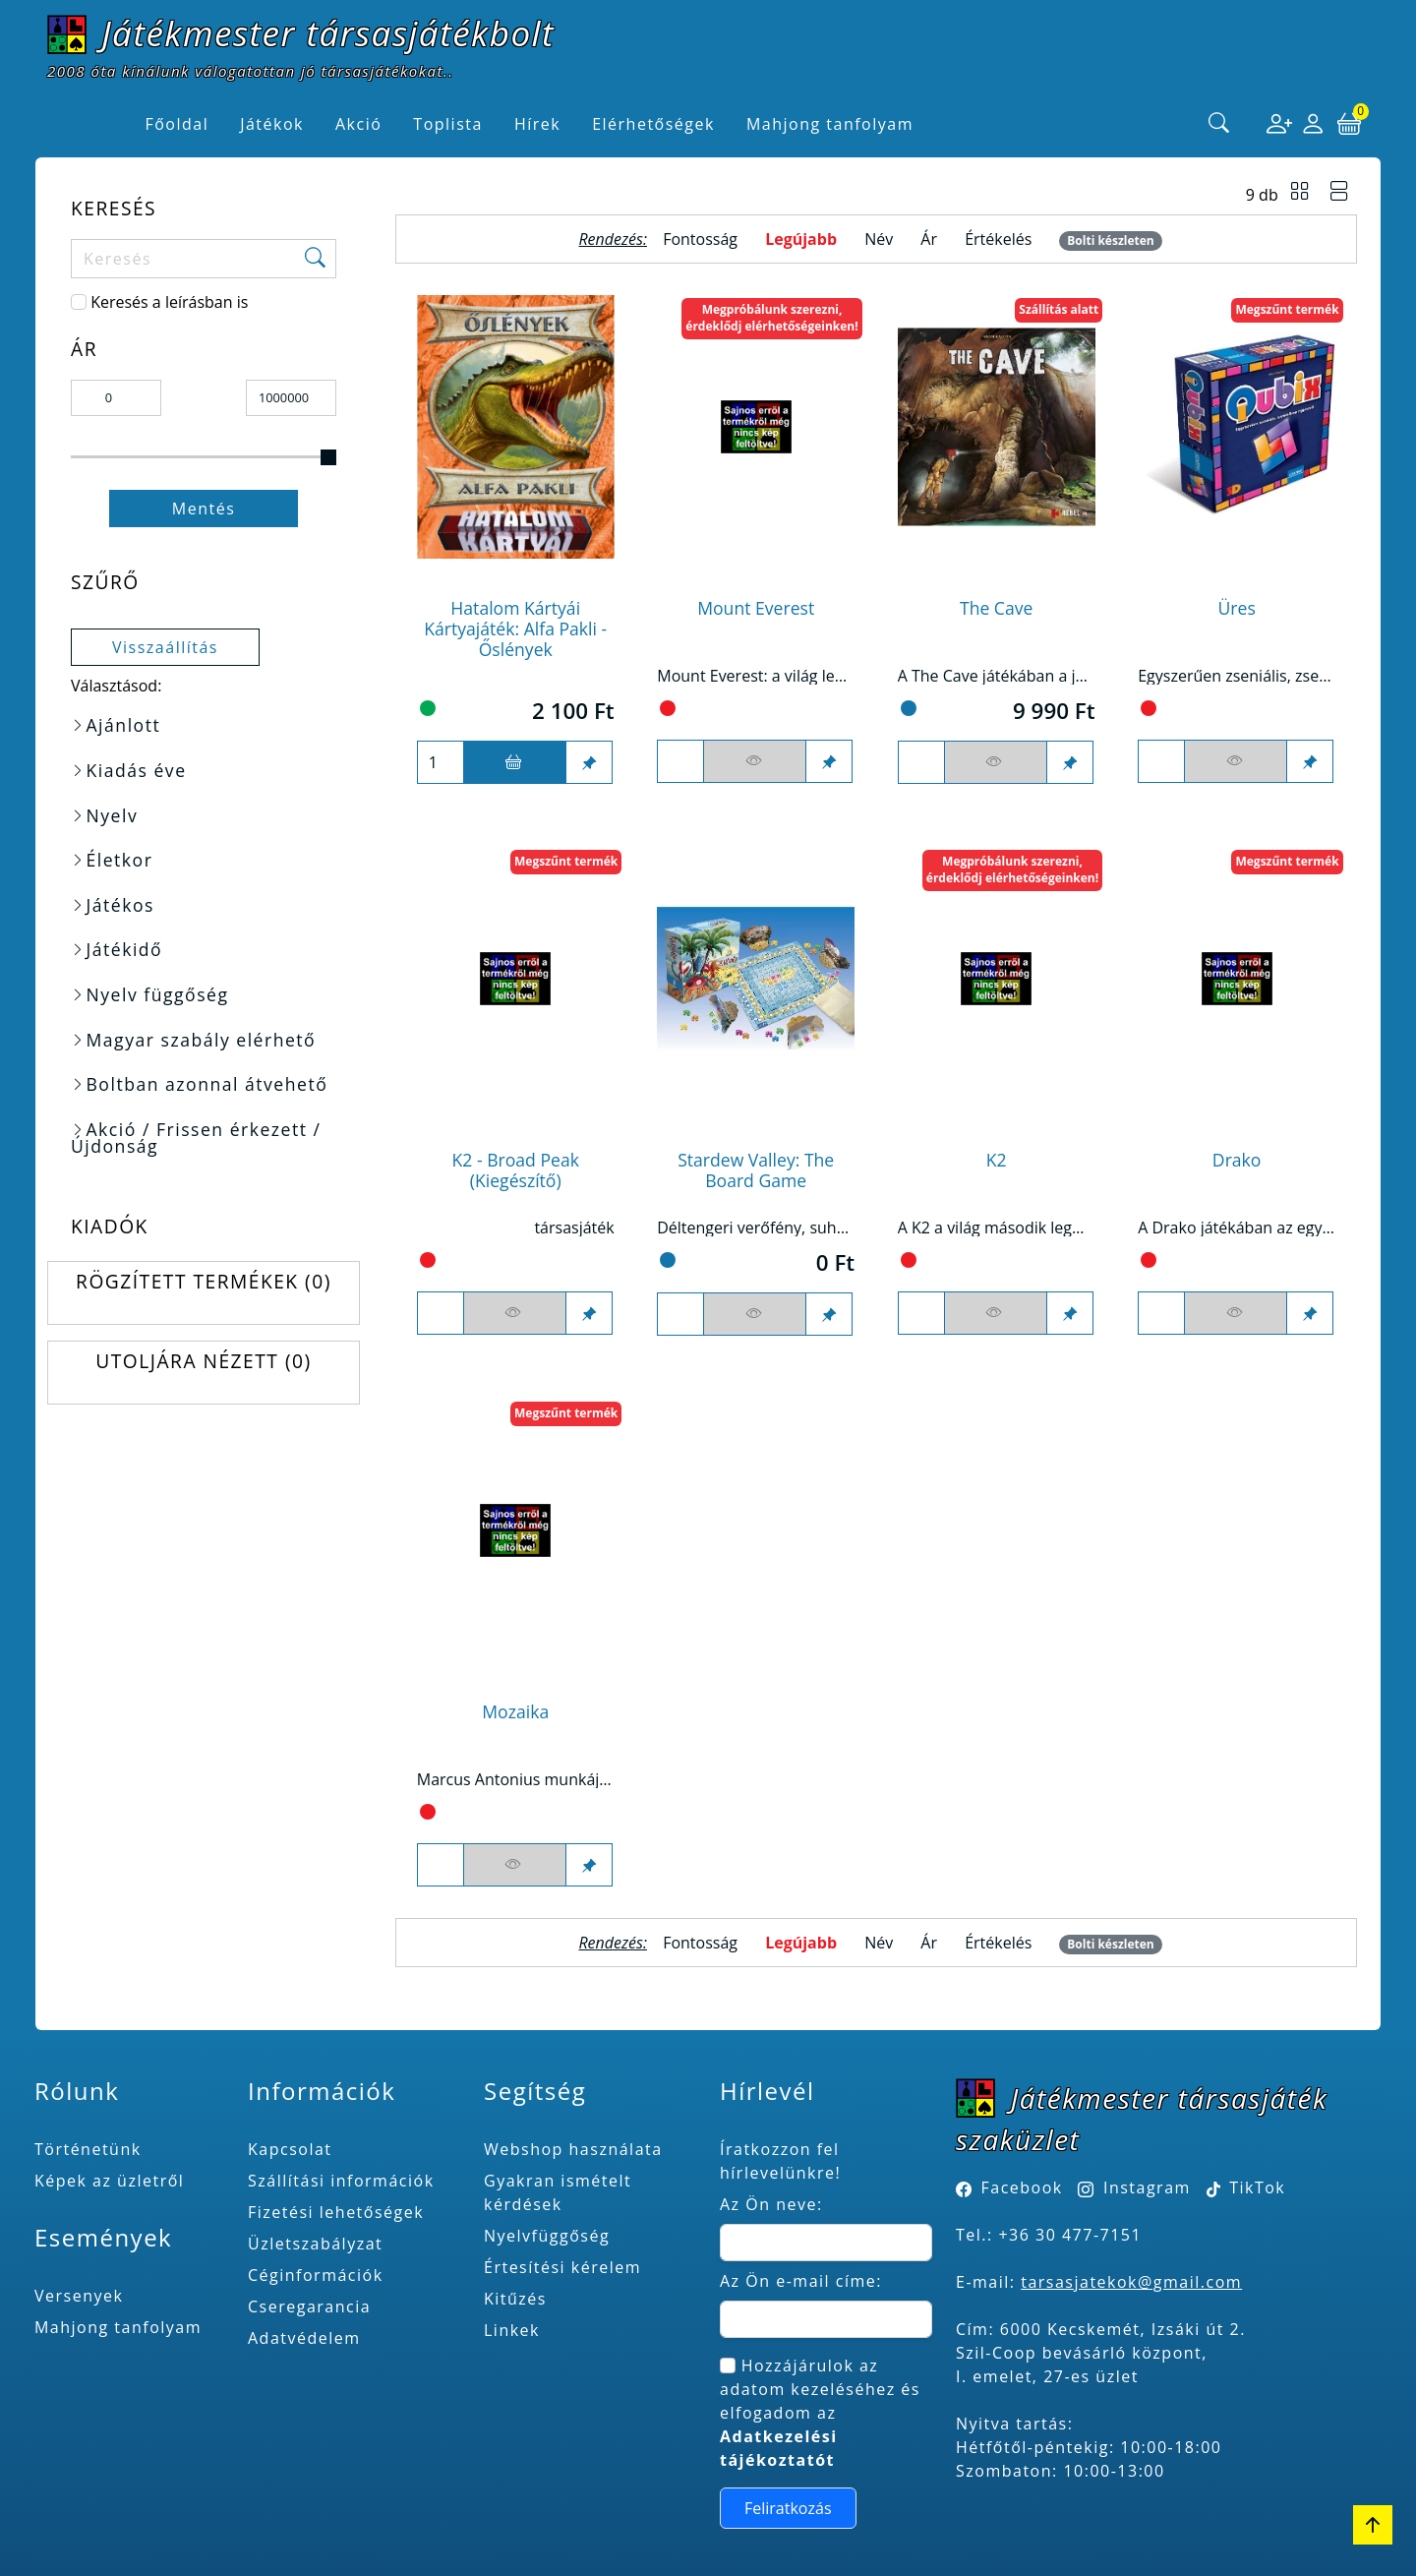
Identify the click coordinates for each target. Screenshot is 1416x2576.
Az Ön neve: (771, 2204)
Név (878, 239)
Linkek (512, 2330)
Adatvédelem (304, 2338)
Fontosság (700, 239)
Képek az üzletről (109, 2180)
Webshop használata (573, 2149)
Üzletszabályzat (315, 2243)
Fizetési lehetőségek (336, 2212)
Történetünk (88, 2149)
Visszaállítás (165, 647)
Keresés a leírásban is (169, 302)
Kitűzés (515, 2298)
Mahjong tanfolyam (118, 2327)
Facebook (1022, 2187)
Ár (928, 239)
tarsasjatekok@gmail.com (1131, 2282)
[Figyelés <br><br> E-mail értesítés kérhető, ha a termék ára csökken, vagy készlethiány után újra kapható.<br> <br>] (754, 761)
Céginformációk (316, 2275)
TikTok (1246, 2187)
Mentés (204, 508)
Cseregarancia (309, 2306)
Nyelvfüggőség (547, 2236)
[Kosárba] (514, 762)
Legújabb (801, 239)
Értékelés (998, 239)
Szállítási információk (341, 2180)
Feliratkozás (788, 2508)
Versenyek (78, 2295)
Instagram (1147, 2187)
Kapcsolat (290, 2149)
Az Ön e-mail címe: (801, 2281)
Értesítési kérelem (562, 2267)
